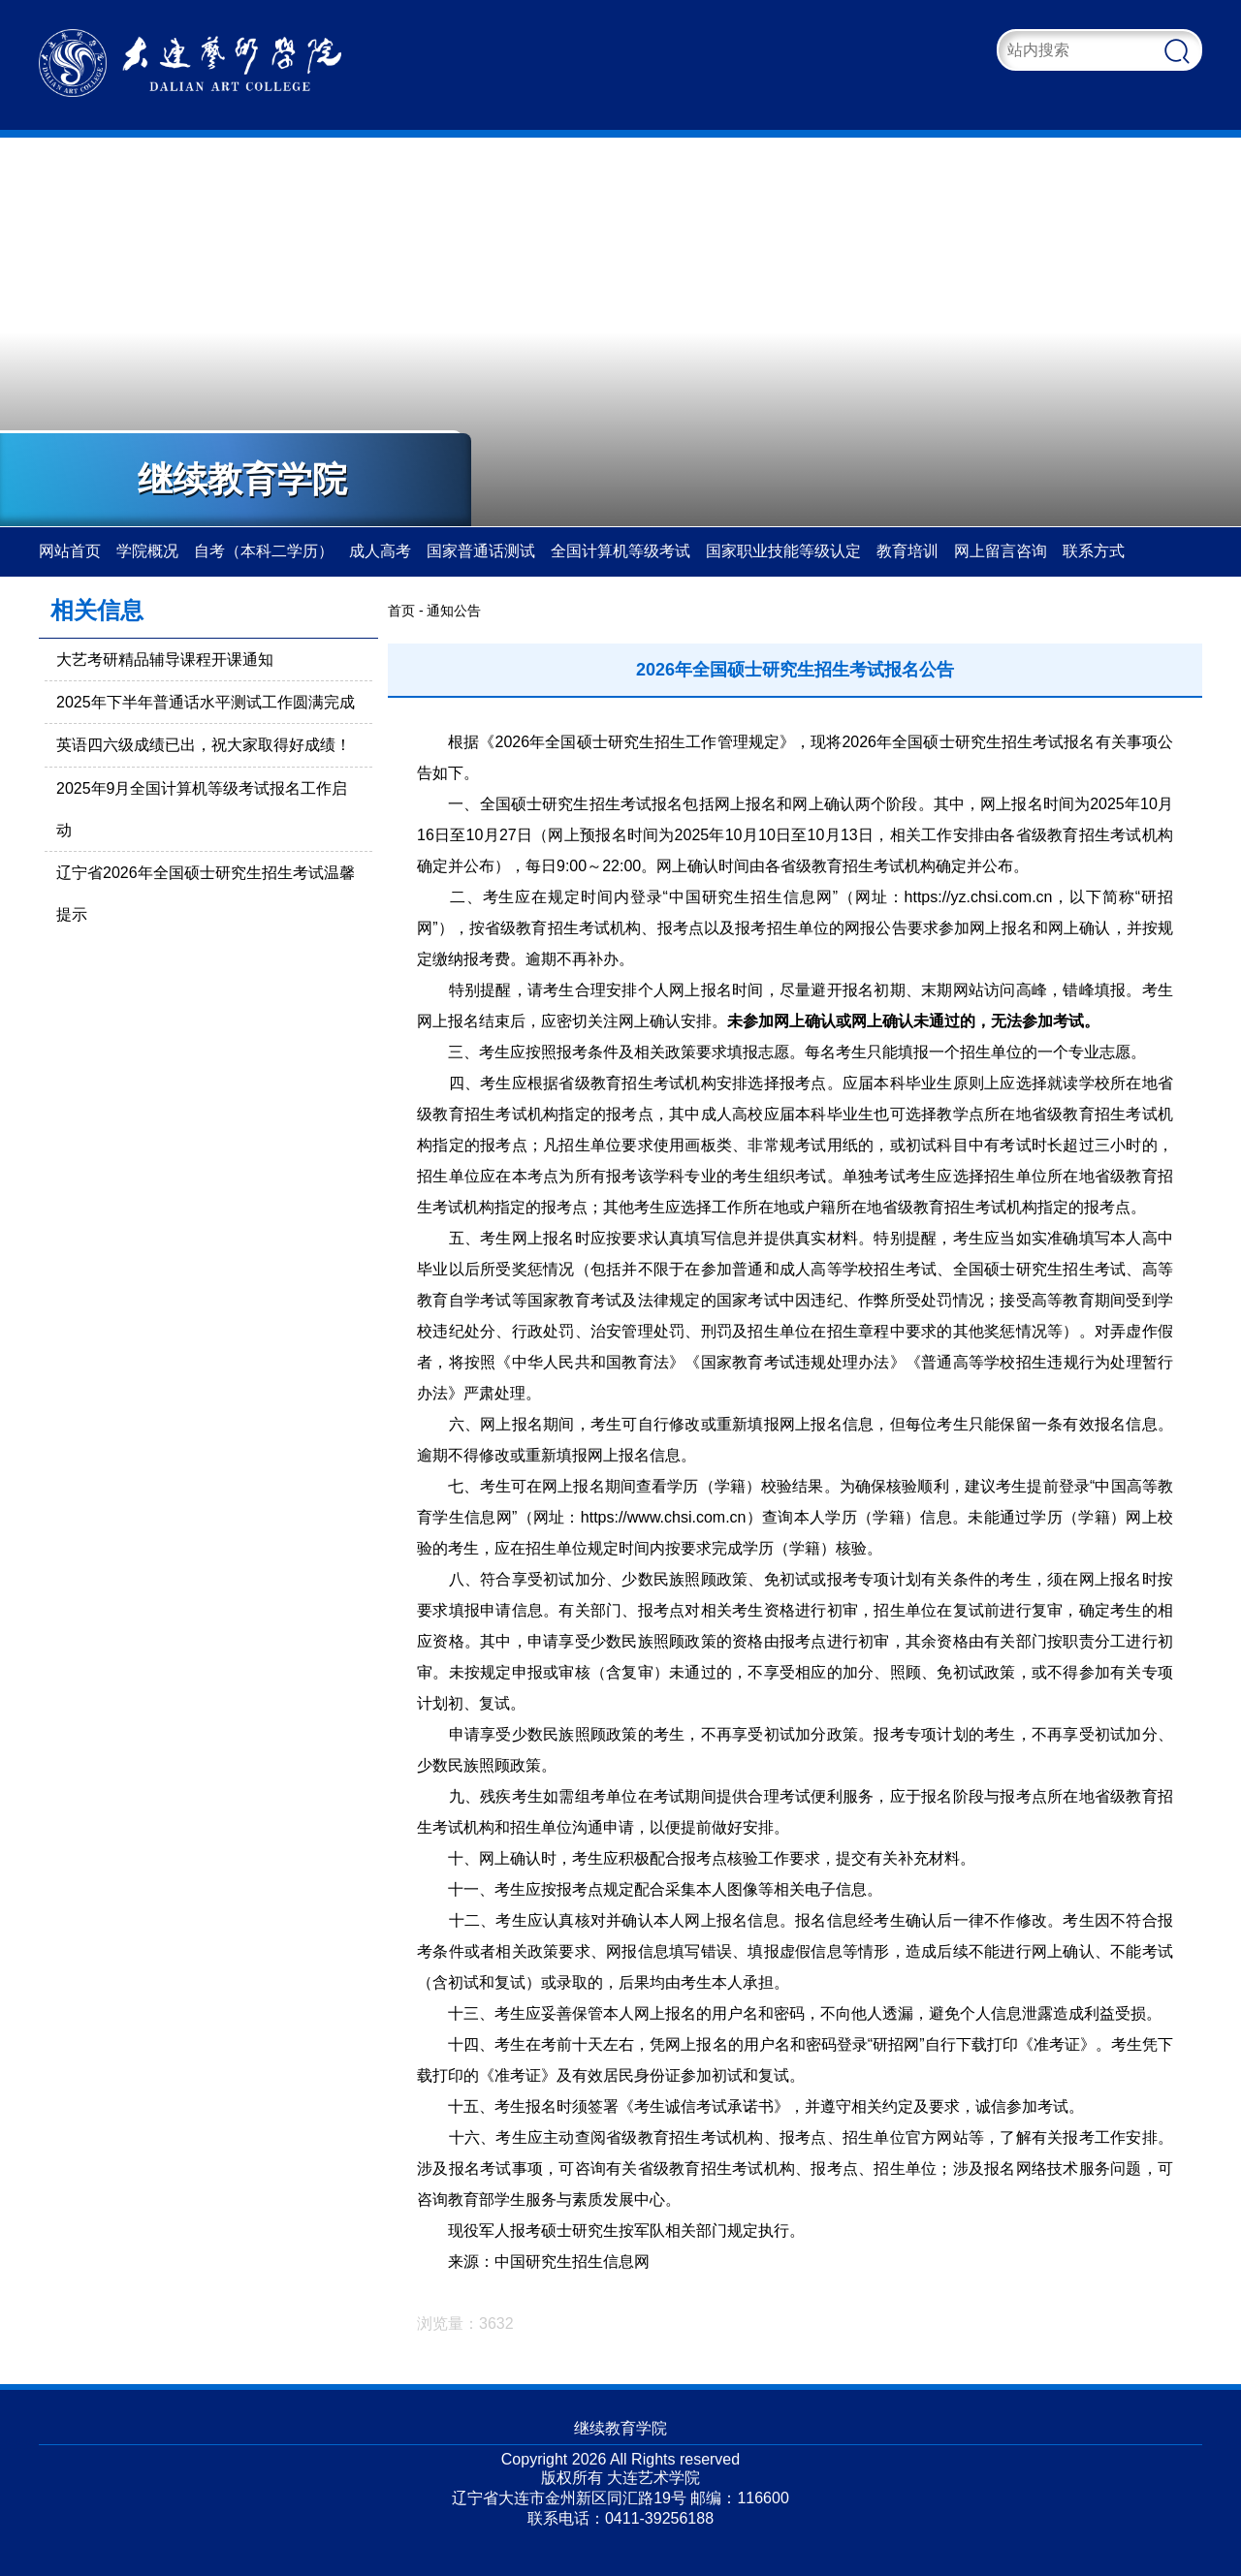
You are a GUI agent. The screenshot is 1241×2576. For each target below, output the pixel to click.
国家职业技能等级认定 (783, 551)
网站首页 (70, 551)
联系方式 (1094, 551)
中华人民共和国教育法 (591, 1362)
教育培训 (907, 551)
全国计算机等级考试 (620, 551)
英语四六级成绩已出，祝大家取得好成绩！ (203, 745)
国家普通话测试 (481, 551)
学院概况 (147, 551)
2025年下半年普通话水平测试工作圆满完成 (205, 702)
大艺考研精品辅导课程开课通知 (164, 659)
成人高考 (380, 551)
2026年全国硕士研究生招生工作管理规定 (637, 742)
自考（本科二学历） (264, 551)
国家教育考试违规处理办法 (795, 1362)
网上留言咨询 (1000, 551)
